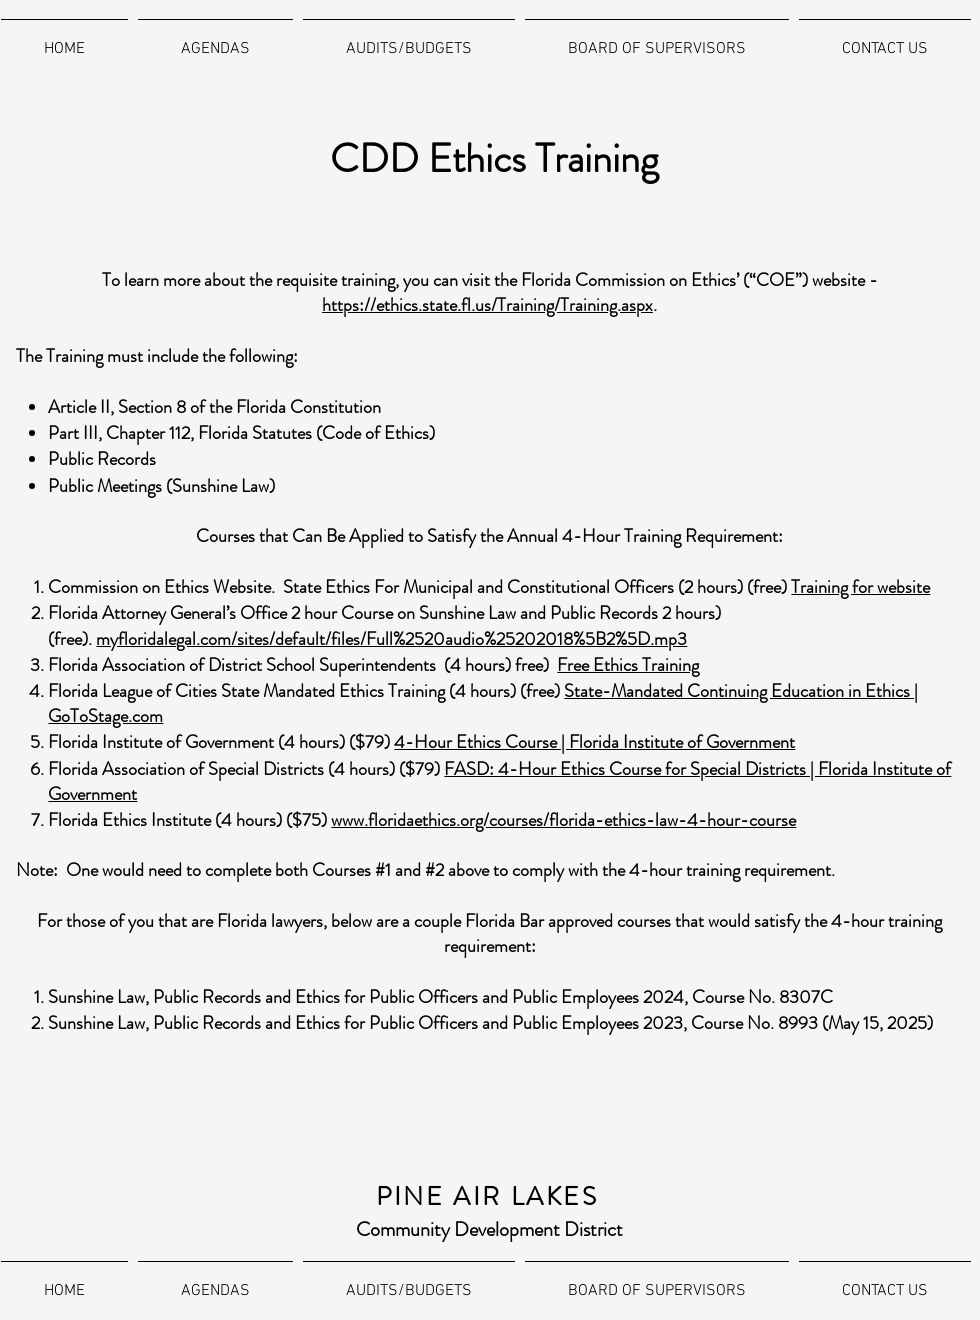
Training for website (860, 587)
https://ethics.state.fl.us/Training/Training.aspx (487, 305)
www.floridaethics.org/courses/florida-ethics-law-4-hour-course (563, 820)
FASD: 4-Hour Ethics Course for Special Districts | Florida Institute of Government (499, 781)
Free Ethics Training (628, 665)
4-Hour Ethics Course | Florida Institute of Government (594, 742)
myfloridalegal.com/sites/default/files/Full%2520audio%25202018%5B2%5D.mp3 (391, 639)
